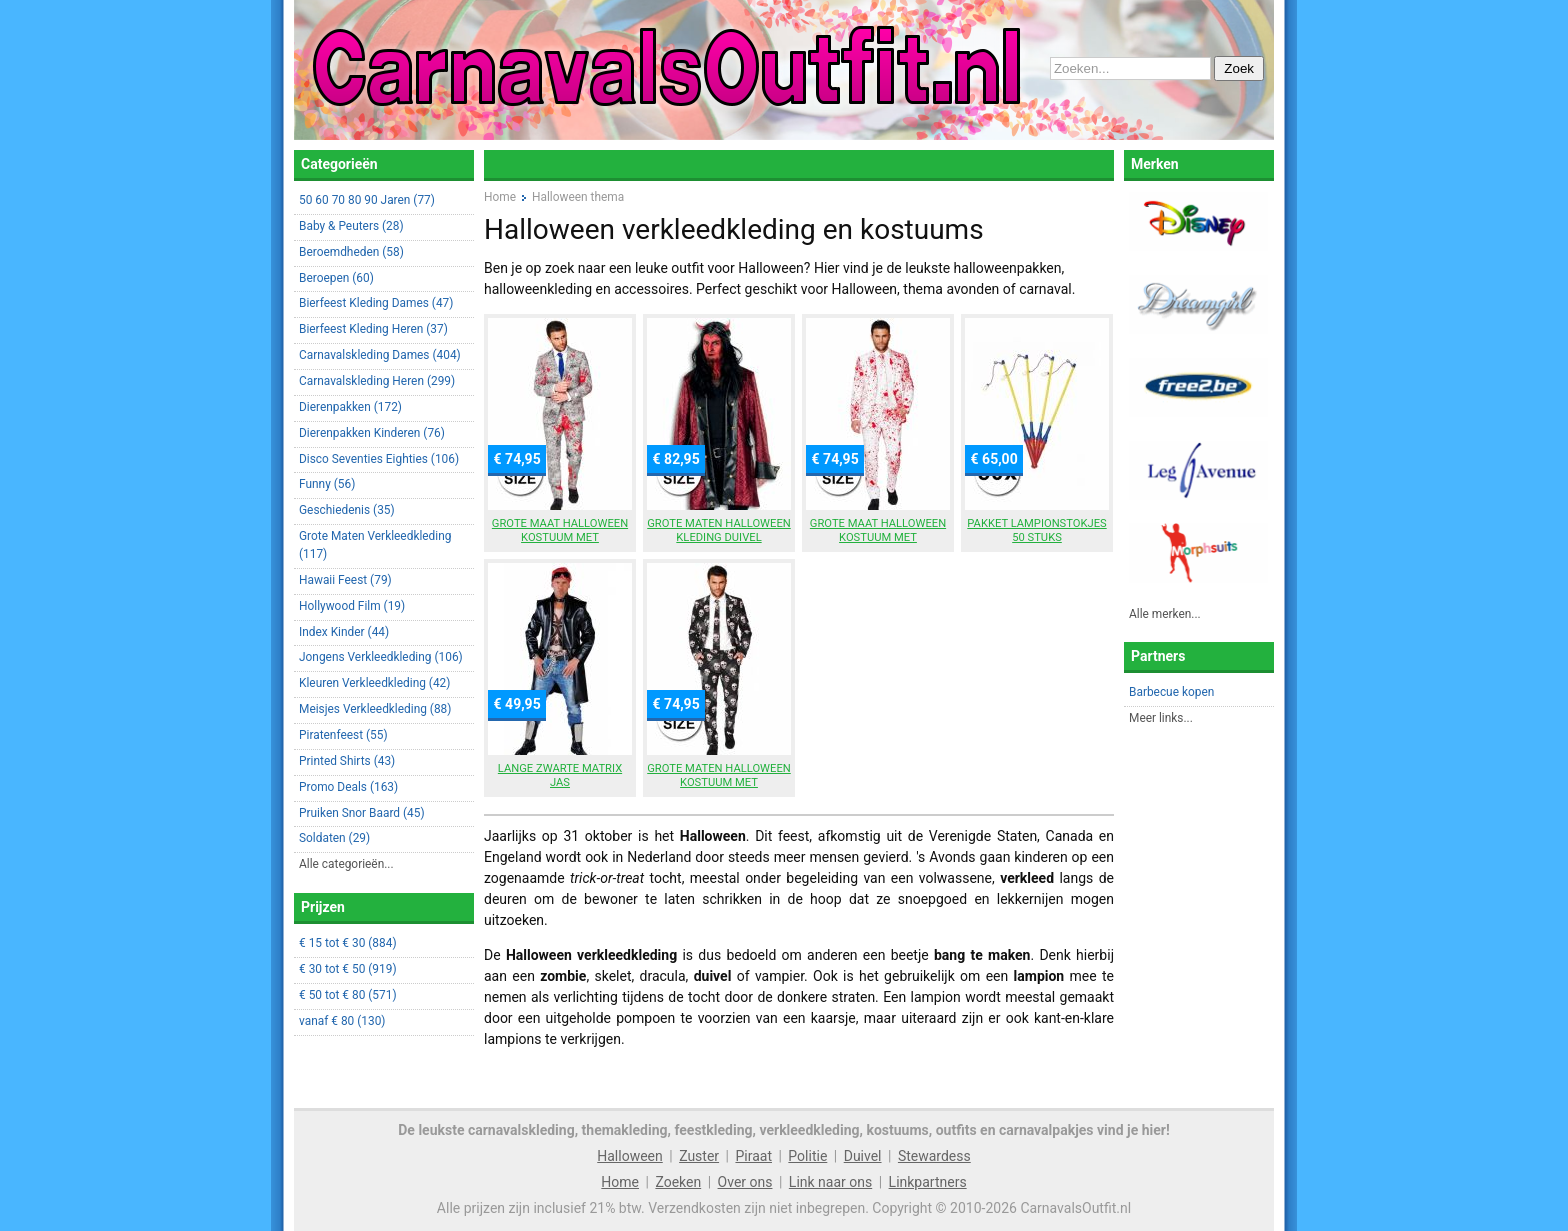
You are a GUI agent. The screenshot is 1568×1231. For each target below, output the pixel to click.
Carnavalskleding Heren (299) (377, 381)
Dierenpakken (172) (350, 407)
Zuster (699, 1156)
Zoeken (678, 1182)
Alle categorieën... (346, 864)
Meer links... (1161, 718)
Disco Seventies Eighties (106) (379, 459)
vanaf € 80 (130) (342, 1021)
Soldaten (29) (334, 838)
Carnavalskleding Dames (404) (380, 355)
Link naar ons (830, 1182)
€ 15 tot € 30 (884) (348, 943)
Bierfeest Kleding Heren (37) (373, 329)
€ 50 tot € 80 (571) (348, 995)
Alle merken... (1165, 614)
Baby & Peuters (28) (351, 226)
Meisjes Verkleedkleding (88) (375, 709)
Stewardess (934, 1156)
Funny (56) (327, 484)
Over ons (745, 1182)
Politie (807, 1156)
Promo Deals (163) (348, 787)
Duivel (863, 1156)
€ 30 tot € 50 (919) (348, 969)
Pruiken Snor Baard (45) (362, 813)
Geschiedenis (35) (347, 510)
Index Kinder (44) (344, 632)
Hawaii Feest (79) (345, 580)
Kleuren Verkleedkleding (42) (374, 683)
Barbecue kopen (1171, 692)
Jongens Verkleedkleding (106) (381, 657)
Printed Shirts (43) (347, 761)
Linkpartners (928, 1182)
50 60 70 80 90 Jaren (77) (367, 200)
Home (620, 1182)
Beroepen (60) (336, 278)
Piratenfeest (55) (343, 735)
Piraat (753, 1156)
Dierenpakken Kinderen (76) (372, 433)
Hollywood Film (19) (352, 606)
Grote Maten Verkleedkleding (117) (375, 545)
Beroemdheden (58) (351, 252)
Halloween (630, 1156)
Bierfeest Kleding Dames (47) (376, 303)
